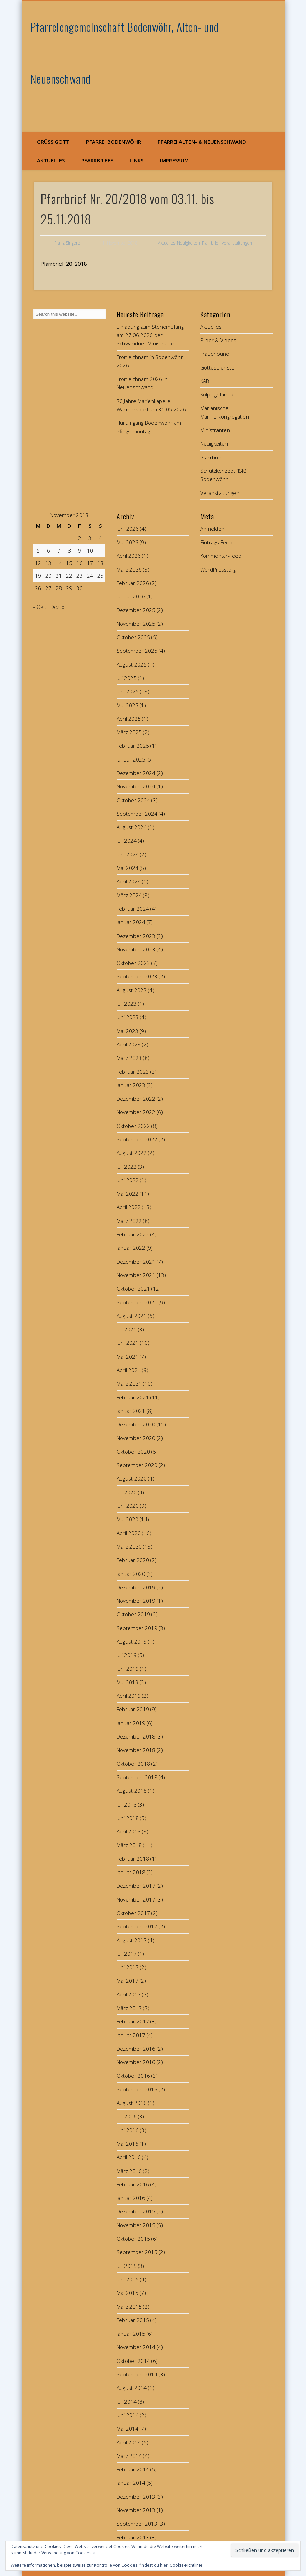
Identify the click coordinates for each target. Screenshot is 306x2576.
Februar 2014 (133, 2469)
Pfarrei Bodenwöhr (113, 141)
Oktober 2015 (133, 2238)
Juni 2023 (128, 1017)
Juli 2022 (127, 1166)
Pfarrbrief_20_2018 (63, 263)
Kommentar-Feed (220, 555)
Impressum (174, 160)
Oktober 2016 (133, 2075)
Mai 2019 (127, 1682)
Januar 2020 (131, 1573)
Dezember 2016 (136, 2048)
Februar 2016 (133, 2184)
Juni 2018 (128, 1817)
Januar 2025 (131, 759)
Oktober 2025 (133, 637)
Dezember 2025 (136, 609)
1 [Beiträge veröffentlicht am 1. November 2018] (69, 538)
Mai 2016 (127, 2143)
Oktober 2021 (133, 1288)
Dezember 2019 (136, 1587)
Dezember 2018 (136, 1736)
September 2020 (137, 1465)
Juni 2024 (128, 854)
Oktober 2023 (133, 962)
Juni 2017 (128, 1967)
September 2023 (137, 976)
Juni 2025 (128, 691)
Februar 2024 (133, 908)
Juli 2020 (127, 1492)
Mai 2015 (127, 2292)
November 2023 (136, 949)
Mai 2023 (127, 1030)
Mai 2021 (127, 1356)
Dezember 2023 (136, 935)
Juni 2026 (128, 528)
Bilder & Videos (218, 340)
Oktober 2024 (133, 800)
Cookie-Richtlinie (186, 2565)
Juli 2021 (127, 1329)
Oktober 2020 (133, 1451)
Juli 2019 (127, 1654)
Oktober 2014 (133, 2360)
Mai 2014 (127, 2428)
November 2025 (136, 623)
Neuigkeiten (188, 243)
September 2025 (137, 650)
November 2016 (136, 2062)
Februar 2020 (133, 1560)
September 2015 (137, 2252)
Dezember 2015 (136, 2211)
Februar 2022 (133, 1234)
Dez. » (57, 606)
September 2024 (137, 813)
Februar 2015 (133, 2320)
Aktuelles (51, 160)
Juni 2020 (128, 1505)
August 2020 (132, 1478)
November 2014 (136, 2347)
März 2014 (129, 2455)
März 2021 (129, 1383)
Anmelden (212, 528)
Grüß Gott (53, 141)
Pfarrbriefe (97, 160)
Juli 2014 (127, 2401)
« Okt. (39, 606)
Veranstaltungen (237, 243)
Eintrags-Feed (216, 542)
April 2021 (129, 1370)
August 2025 (132, 664)
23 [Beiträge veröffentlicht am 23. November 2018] (79, 575)
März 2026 (129, 569)
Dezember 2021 (136, 1261)
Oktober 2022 (133, 1125)
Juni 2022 (128, 1180)
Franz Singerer (68, 243)
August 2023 (132, 990)
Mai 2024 (127, 867)
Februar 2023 (133, 1071)
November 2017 (136, 1899)
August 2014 (132, 2387)
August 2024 (132, 827)
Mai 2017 (127, 1980)
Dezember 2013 (136, 2496)
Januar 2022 (131, 1247)
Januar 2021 (131, 1410)
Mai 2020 (127, 1519)
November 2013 (136, 2510)
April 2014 (129, 2442)
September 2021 (137, 1302)
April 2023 (129, 1044)
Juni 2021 (128, 1342)
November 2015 (136, 2225)
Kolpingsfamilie (217, 394)
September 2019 (137, 1628)
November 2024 (136, 786)
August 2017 (132, 1940)
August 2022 (132, 1152)
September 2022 (137, 1139)
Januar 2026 (131, 596)
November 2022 (136, 1112)
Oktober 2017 (133, 1912)
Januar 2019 (131, 1723)
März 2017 (129, 2007)
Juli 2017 (127, 1953)
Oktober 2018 (133, 1763)
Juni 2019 (128, 1668)
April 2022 (129, 1207)
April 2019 (129, 1695)
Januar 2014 (131, 2482)
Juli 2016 (127, 2116)
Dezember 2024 (136, 772)
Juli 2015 (127, 2265)
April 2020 (129, 1533)
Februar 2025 (133, 745)
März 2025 (129, 732)
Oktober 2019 (133, 1614)
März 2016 (129, 2170)
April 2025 (129, 718)
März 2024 (129, 895)
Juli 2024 (127, 840)
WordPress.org (218, 569)
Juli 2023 (127, 1003)
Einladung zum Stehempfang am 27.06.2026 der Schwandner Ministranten (150, 335)
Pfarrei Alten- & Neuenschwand (202, 141)
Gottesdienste (217, 367)
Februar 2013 (133, 2537)
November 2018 (136, 1749)
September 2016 (137, 2089)
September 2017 (137, 1926)
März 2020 (129, 1546)
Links (136, 160)
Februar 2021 (133, 1397)
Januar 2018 (131, 1872)
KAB (204, 380)
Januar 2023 (131, 1085)
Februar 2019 (133, 1709)
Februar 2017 (133, 2021)
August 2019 (132, 1641)
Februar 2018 (133, 1858)
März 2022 (129, 1220)
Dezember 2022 (136, 1098)
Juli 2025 (127, 677)
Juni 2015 (128, 2279)
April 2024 (129, 881)
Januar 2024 (131, 922)
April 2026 (129, 555)
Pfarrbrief (211, 243)
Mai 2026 (127, 542)
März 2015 (129, 2306)
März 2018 (129, 1844)
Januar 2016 (131, 2197)
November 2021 (136, 1275)
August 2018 (132, 1790)
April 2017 (129, 1994)
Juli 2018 (127, 1804)
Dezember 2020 (136, 1424)
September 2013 (137, 2523)
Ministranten (215, 430)
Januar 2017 (131, 2035)
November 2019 (136, 1600)
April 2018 (129, 1831)
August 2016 (132, 2102)
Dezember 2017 (136, 1885)
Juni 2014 (128, 2415)
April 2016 (129, 2157)
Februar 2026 (133, 583)
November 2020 (136, 1438)
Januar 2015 (131, 2333)
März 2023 (129, 1057)
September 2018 (137, 1777)
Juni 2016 (128, 2130)
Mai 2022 (127, 1193)
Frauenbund (214, 353)
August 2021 (132, 1315)
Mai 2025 (127, 705)
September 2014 (137, 2374)
